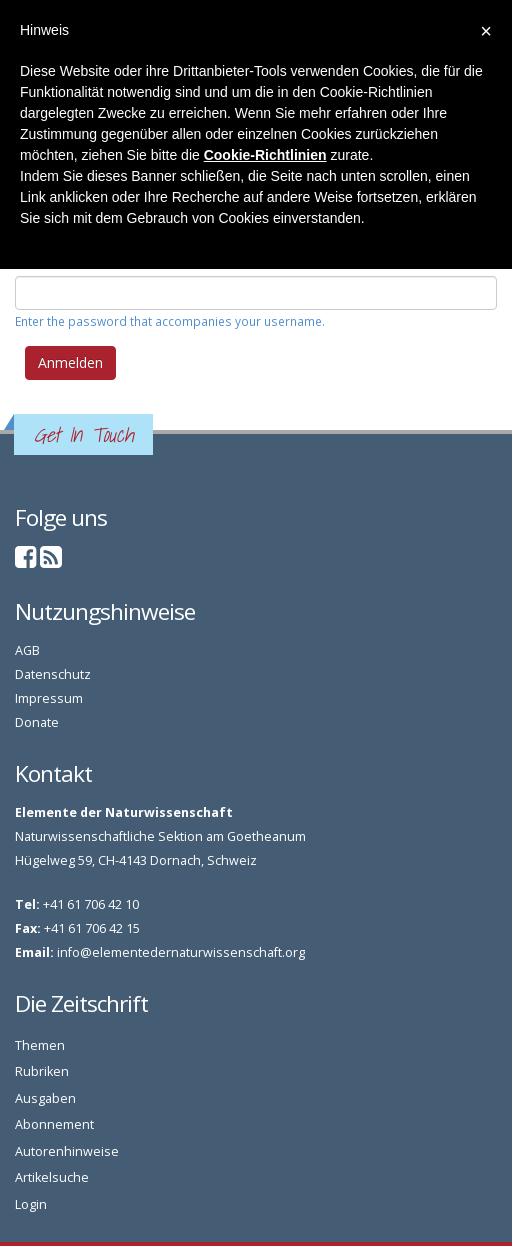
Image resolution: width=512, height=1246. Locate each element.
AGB (27, 650)
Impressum (49, 698)
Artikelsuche (52, 1177)
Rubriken (42, 1071)
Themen (40, 1045)
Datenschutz (53, 674)
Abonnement (54, 1124)
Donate (37, 722)
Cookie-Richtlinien (265, 155)
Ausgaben (45, 1098)
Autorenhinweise (67, 1151)
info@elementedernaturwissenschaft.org (181, 952)
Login (31, 1204)
